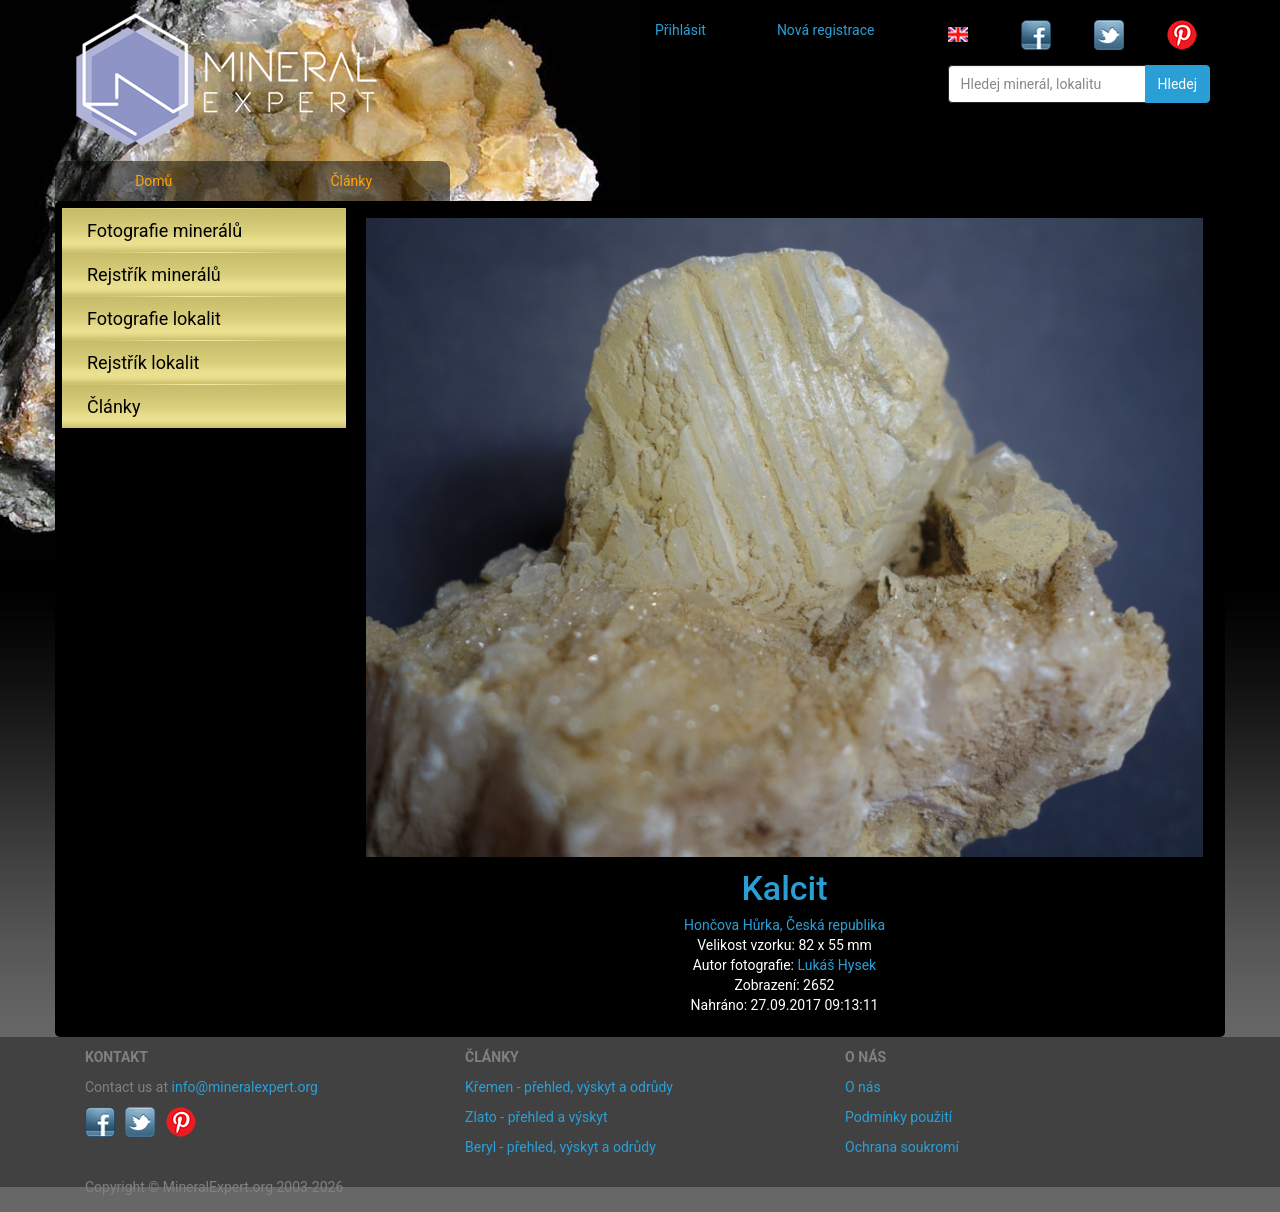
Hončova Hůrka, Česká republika (784, 925)
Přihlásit (680, 30)
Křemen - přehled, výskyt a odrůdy (569, 1087)
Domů (153, 181)
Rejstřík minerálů (154, 274)
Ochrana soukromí (902, 1147)
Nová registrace (826, 30)
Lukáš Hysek (836, 965)
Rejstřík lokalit (143, 362)
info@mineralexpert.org (245, 1087)
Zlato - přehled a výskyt (536, 1117)
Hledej (1177, 84)
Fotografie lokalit (154, 318)
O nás (863, 1087)
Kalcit (784, 888)
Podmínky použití (898, 1117)
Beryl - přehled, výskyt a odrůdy (560, 1147)
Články (351, 181)
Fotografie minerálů (164, 230)
